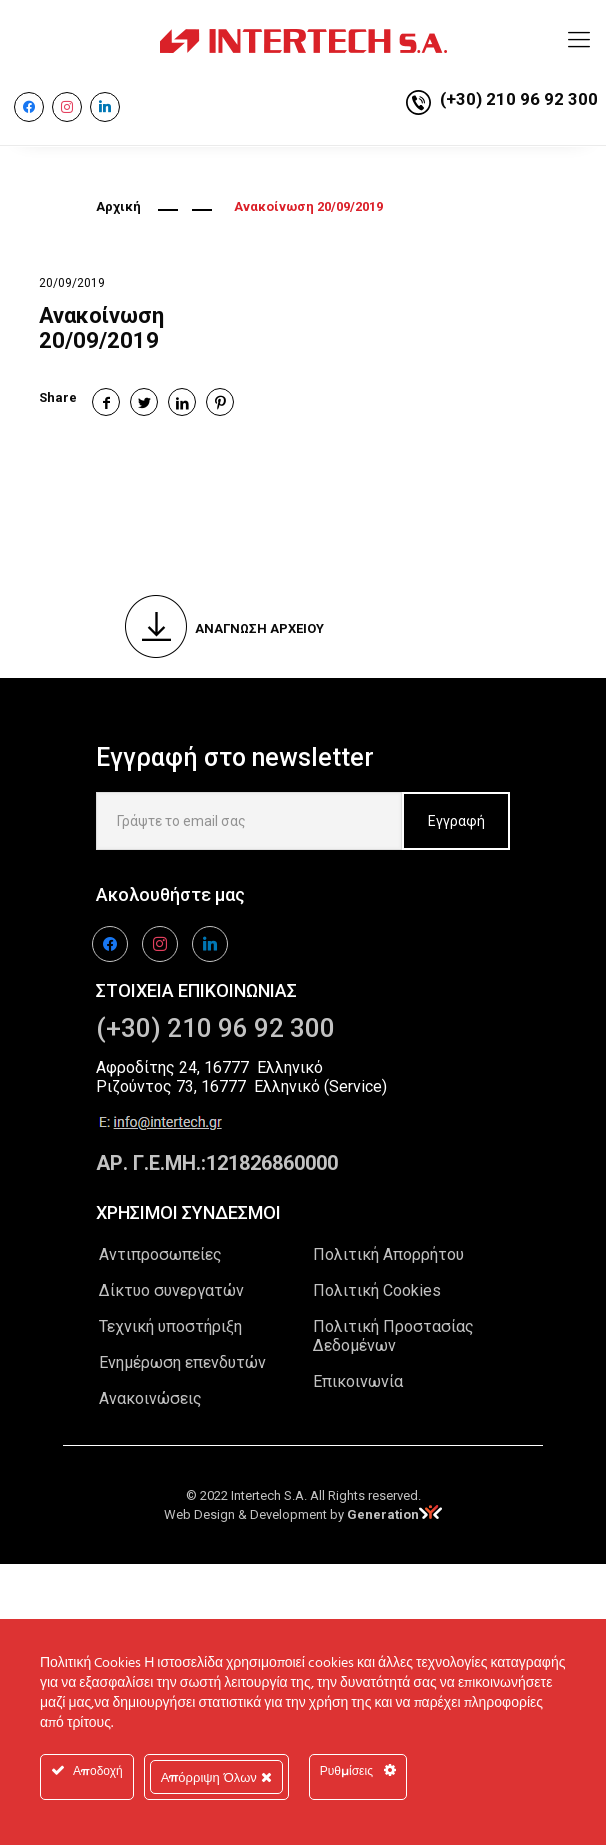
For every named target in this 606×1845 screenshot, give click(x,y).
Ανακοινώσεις (150, 1398)
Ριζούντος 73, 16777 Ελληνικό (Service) (241, 1086)
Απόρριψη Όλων (216, 1777)
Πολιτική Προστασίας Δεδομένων (393, 1336)
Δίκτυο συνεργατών (171, 1290)
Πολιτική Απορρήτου (388, 1254)
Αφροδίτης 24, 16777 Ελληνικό (209, 1067)
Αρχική (118, 206)
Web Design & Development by (303, 1514)
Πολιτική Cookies (377, 1290)
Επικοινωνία (358, 1381)
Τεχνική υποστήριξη (170, 1326)
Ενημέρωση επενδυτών (182, 1362)
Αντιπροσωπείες (160, 1254)
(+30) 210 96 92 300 (519, 99)
